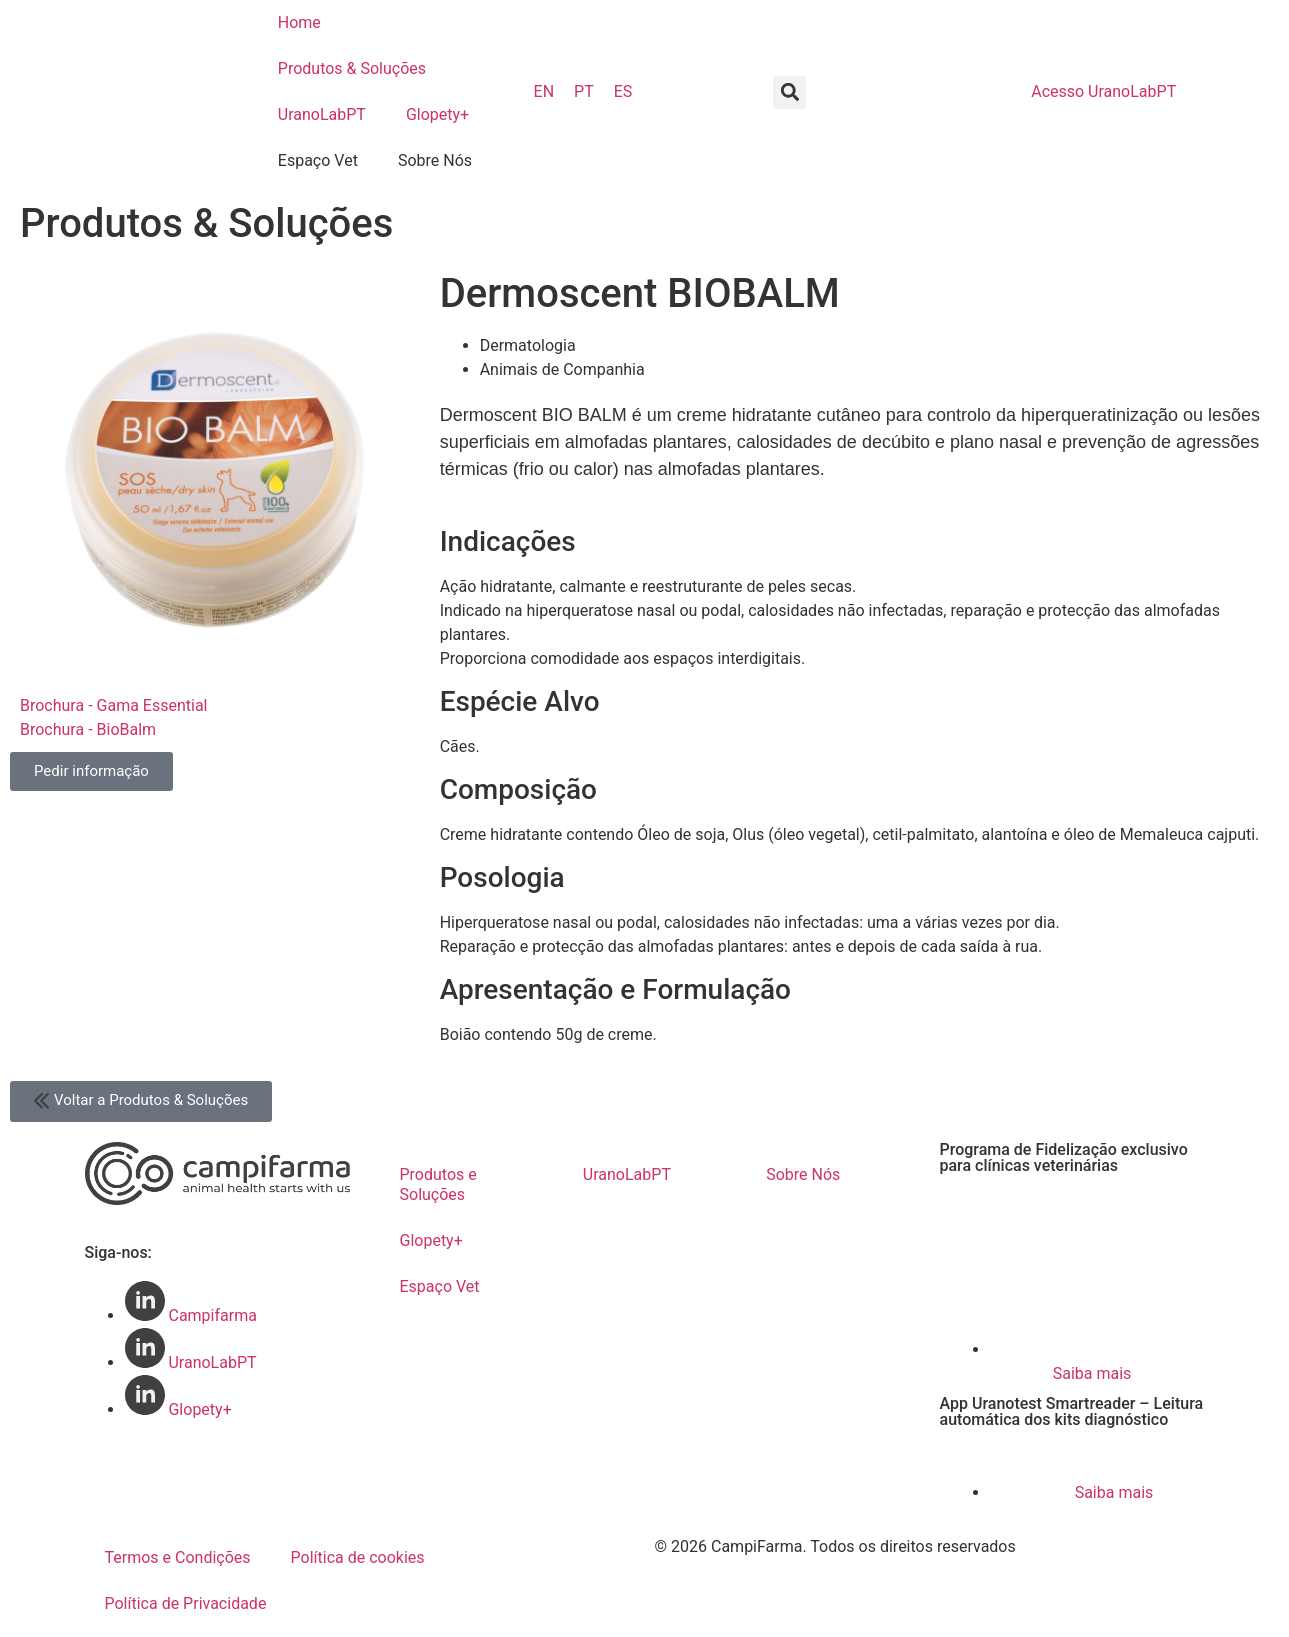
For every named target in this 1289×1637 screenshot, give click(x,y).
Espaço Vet (318, 160)
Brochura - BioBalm (88, 729)
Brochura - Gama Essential (114, 705)
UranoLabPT (322, 114)
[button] (789, 92)
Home (299, 22)
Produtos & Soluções (352, 68)
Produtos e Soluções (438, 1184)
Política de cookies (358, 1557)
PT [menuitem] (584, 91)
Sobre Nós (435, 160)
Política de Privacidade (186, 1603)
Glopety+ (437, 114)
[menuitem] (544, 92)
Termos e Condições (178, 1557)
